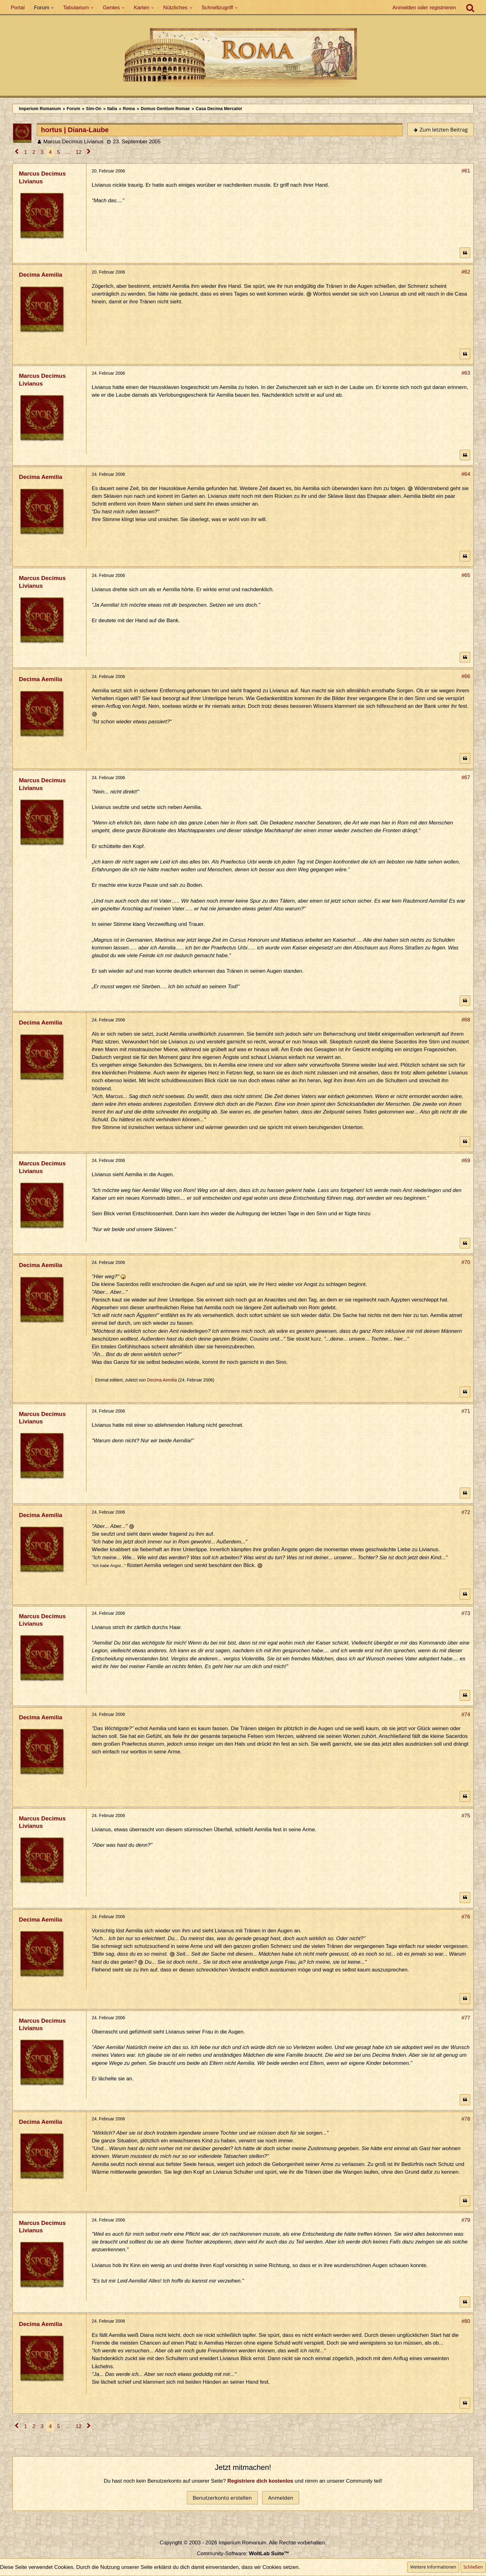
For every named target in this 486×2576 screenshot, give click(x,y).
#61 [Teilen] (466, 171)
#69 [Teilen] (466, 1160)
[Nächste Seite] (88, 152)
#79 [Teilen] (466, 2220)
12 (79, 152)
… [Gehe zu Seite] (67, 152)
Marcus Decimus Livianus (73, 142)
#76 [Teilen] (466, 1917)
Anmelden (280, 2497)
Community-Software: (243, 2553)
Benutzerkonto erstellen (222, 2497)
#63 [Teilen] (466, 373)
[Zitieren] (465, 253)
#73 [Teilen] (466, 1613)
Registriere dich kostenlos (261, 2481)
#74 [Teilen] (466, 1714)
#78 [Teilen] (466, 2119)
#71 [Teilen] (466, 1411)
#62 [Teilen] (466, 272)
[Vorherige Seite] (16, 152)
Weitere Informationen (433, 2567)
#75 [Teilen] (466, 1816)
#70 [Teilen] (466, 1262)
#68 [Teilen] (466, 1020)
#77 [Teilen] (466, 2018)
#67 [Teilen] (466, 777)
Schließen (473, 2567)
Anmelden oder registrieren (424, 8)
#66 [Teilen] (466, 676)
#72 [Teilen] (466, 1512)
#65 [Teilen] (466, 575)
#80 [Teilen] (466, 2321)
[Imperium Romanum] (243, 58)
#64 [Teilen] (466, 474)
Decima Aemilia (162, 1379)
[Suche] (470, 8)
